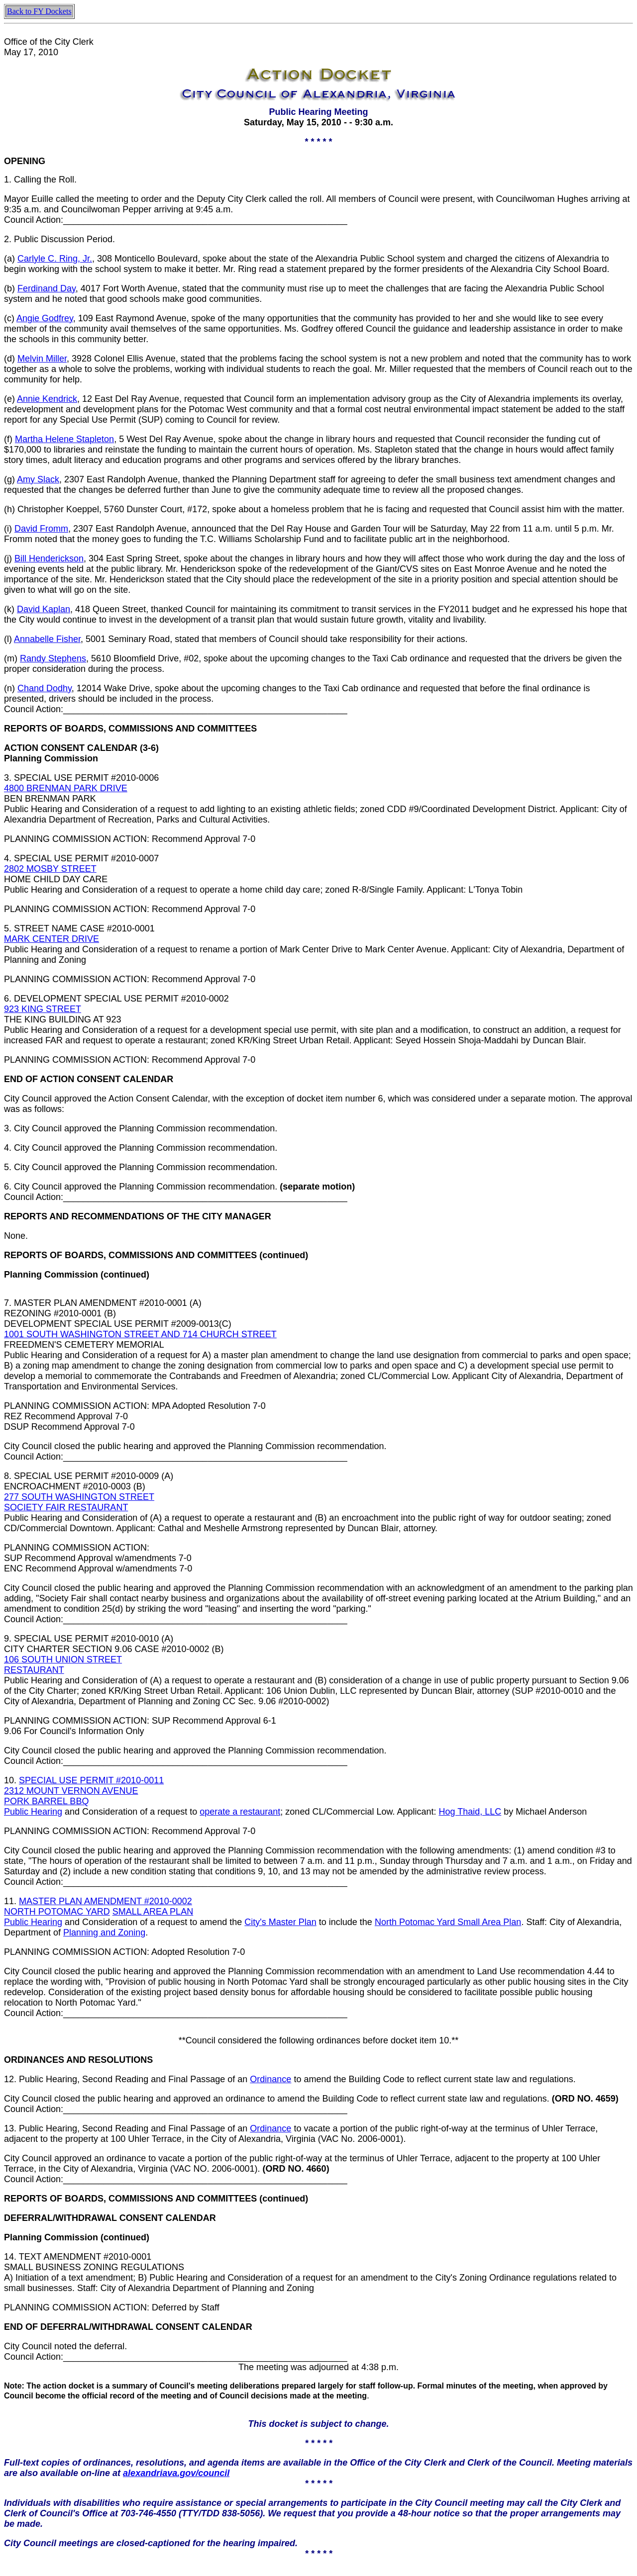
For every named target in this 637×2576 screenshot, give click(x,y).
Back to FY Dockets (39, 11)
